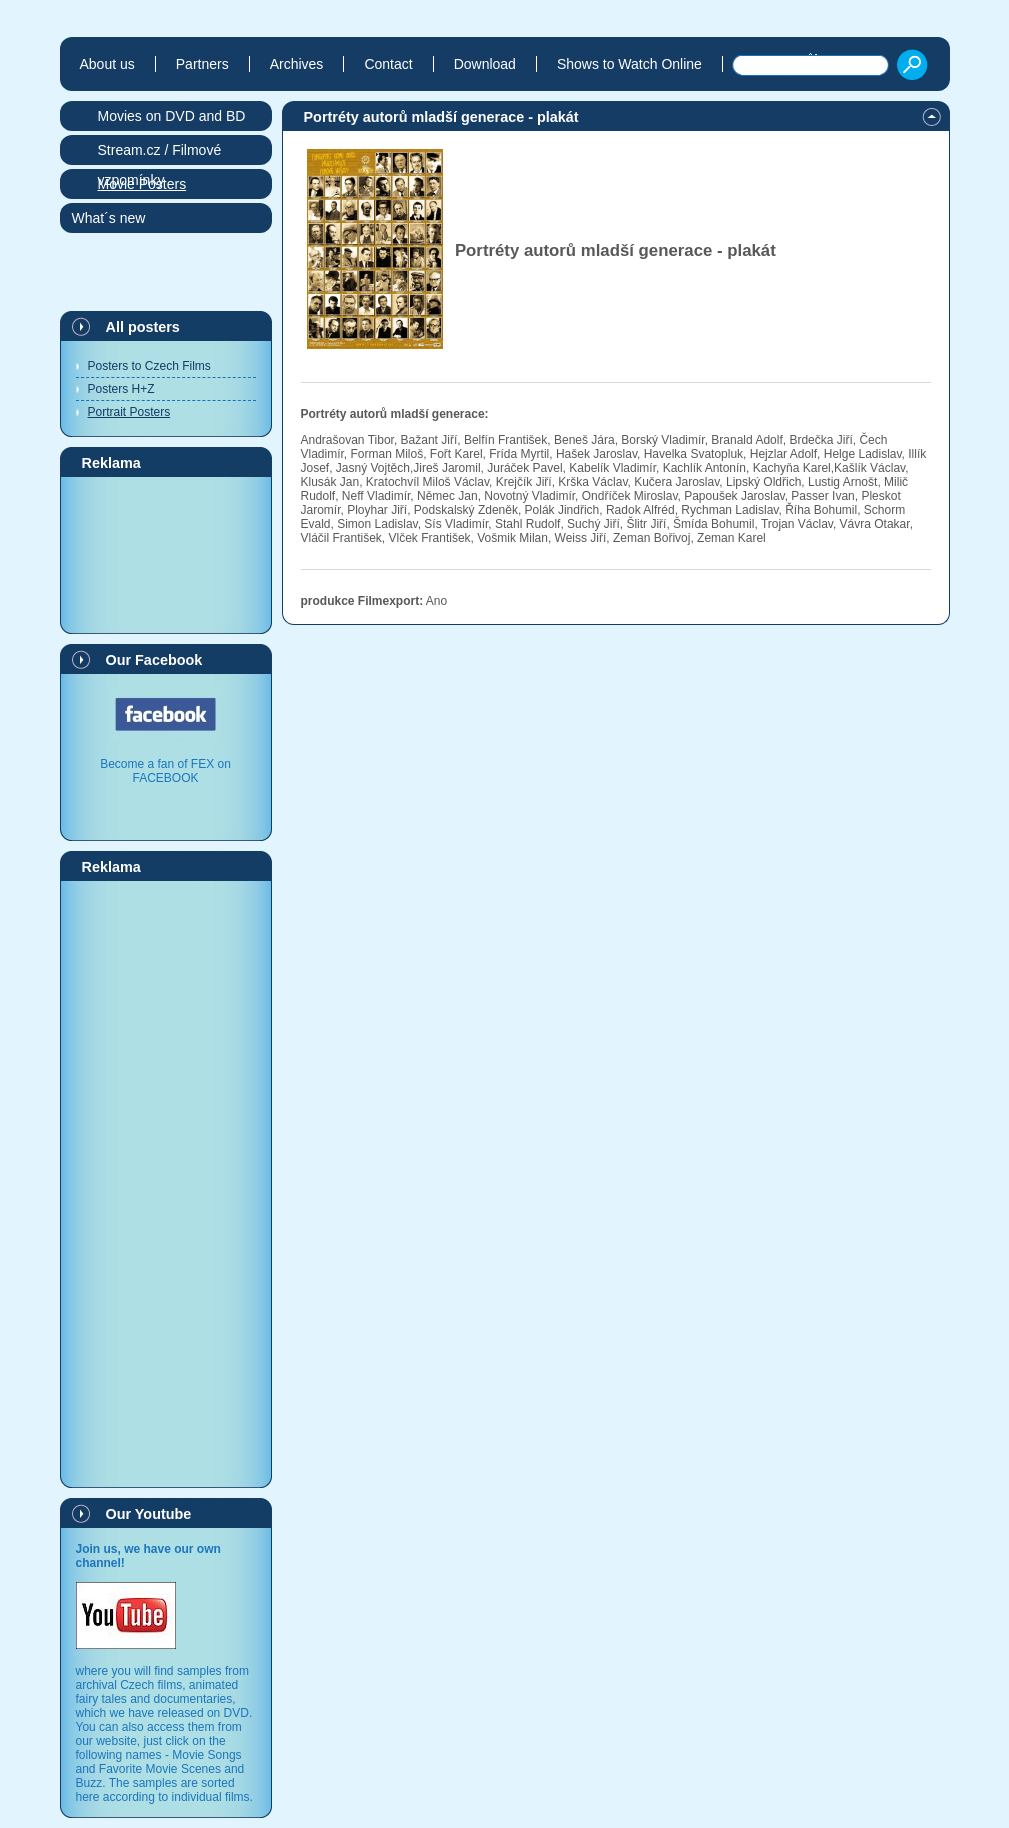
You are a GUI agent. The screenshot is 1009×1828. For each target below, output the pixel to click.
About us (107, 64)
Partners (202, 64)
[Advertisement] (166, 554)
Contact (388, 64)
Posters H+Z (121, 389)
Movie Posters (142, 184)
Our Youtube (149, 1514)
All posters (143, 327)
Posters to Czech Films (149, 366)
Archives (297, 64)
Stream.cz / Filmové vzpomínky (160, 153)
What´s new (109, 218)
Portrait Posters (129, 412)
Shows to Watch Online (629, 64)
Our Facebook (154, 660)
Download (485, 64)
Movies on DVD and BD (172, 116)
